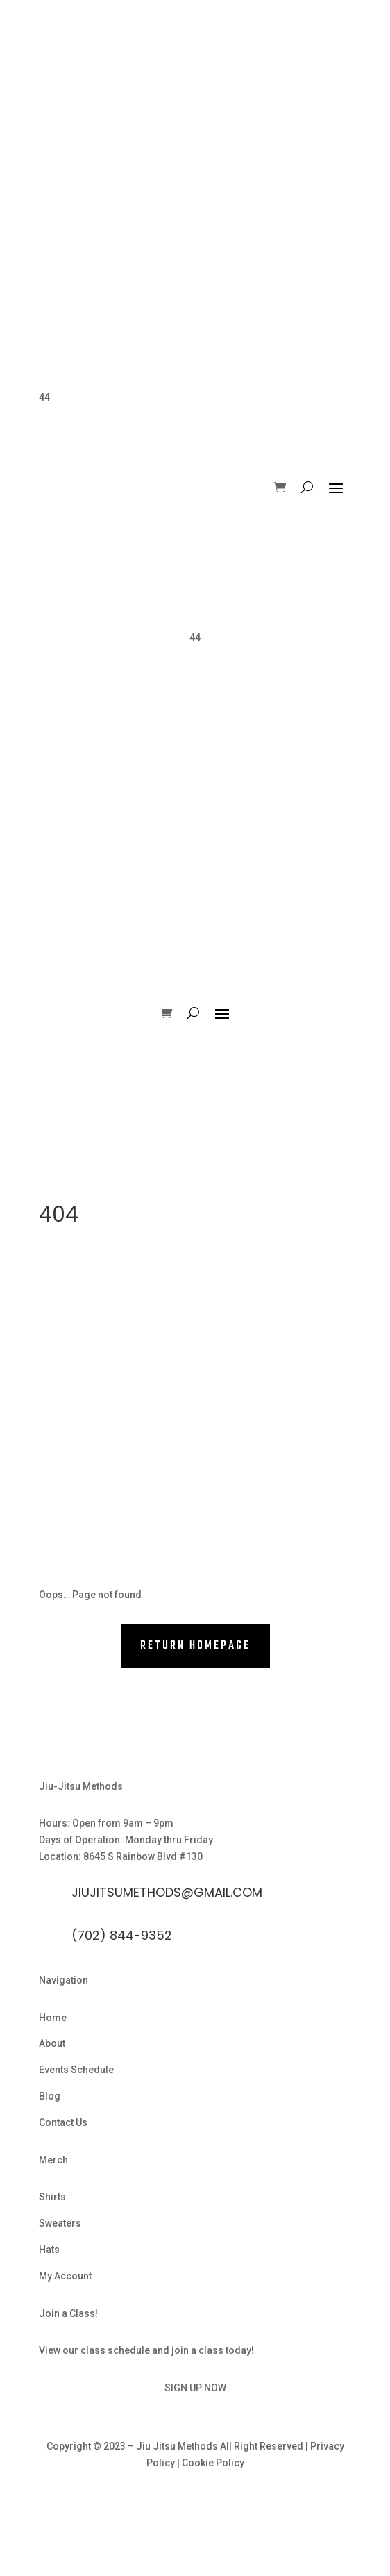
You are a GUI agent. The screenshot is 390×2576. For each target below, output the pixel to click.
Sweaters (60, 2223)
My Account (65, 2276)
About (52, 2043)
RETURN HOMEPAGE (195, 1646)
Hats (49, 2249)
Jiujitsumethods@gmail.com (166, 1892)
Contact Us (63, 2122)
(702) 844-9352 (121, 1935)
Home (53, 2017)
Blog (49, 2096)
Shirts (52, 2196)
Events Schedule (76, 2069)
